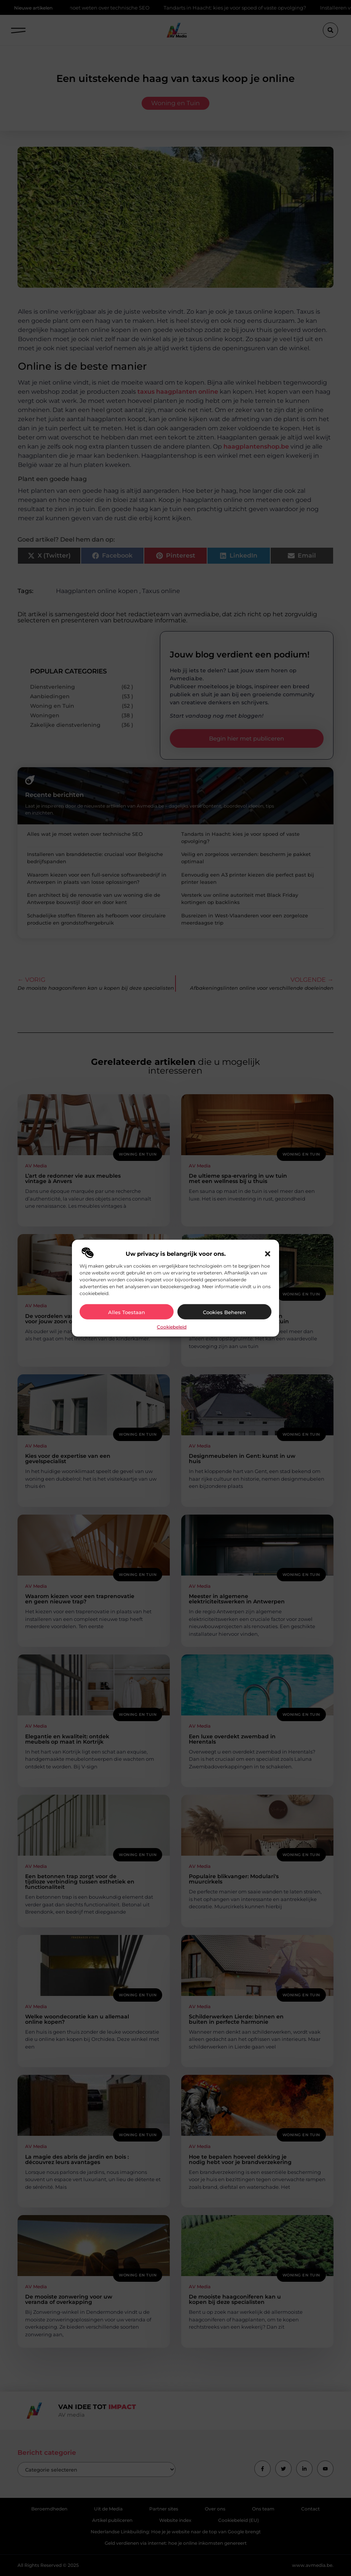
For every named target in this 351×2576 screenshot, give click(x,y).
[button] (267, 1254)
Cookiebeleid (172, 1327)
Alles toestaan (126, 1312)
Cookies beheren (224, 1312)
